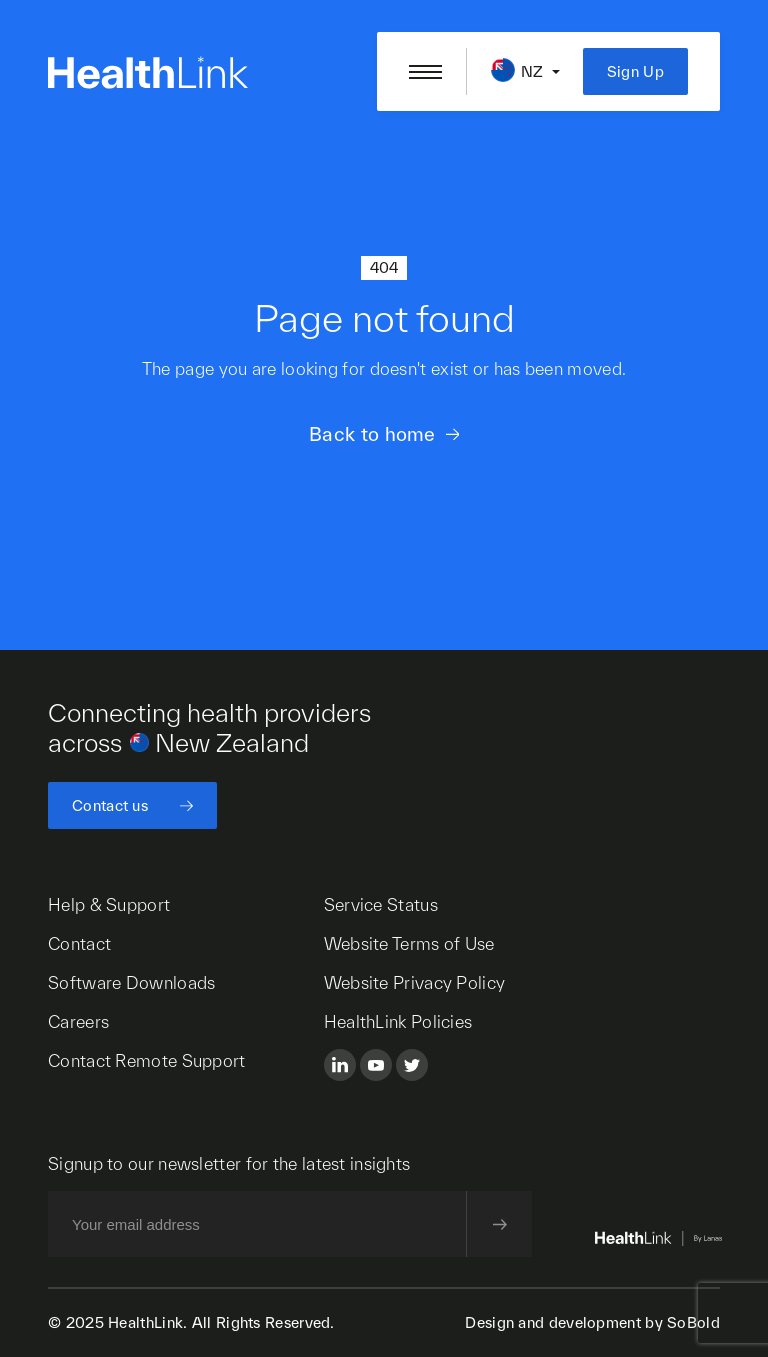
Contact (79, 943)
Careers (78, 1021)
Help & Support (109, 904)
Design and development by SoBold (592, 1322)
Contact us (110, 805)
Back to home (372, 434)
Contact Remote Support (147, 1060)
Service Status (381, 904)
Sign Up (635, 71)
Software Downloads (131, 982)
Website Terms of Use (409, 943)
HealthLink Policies (398, 1021)
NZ (532, 71)
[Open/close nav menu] (425, 72)
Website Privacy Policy (415, 982)
